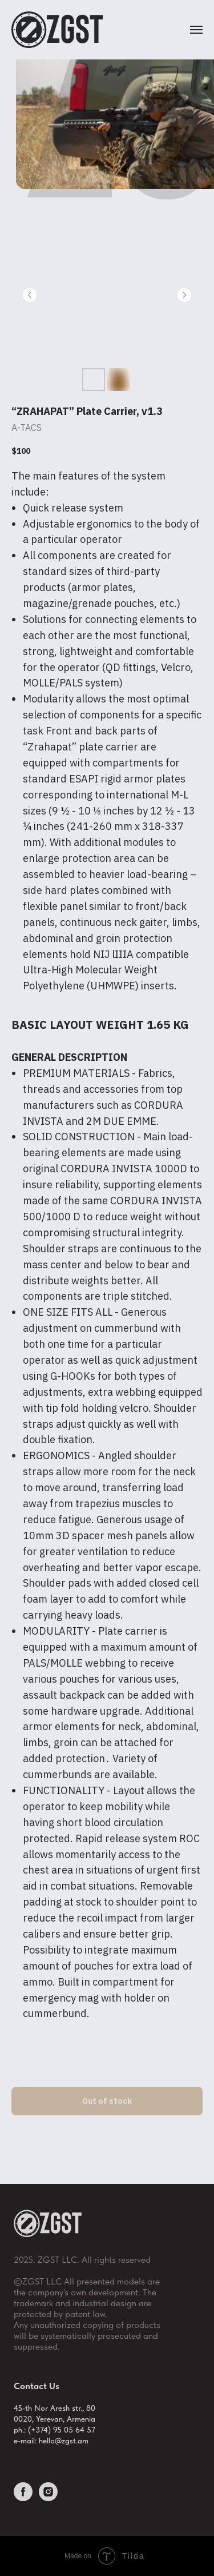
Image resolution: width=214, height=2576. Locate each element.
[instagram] (48, 2498)
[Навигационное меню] (196, 30)
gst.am (76, 2440)
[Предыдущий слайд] (30, 295)
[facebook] (23, 2498)
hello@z (52, 2440)
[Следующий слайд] (184, 295)
